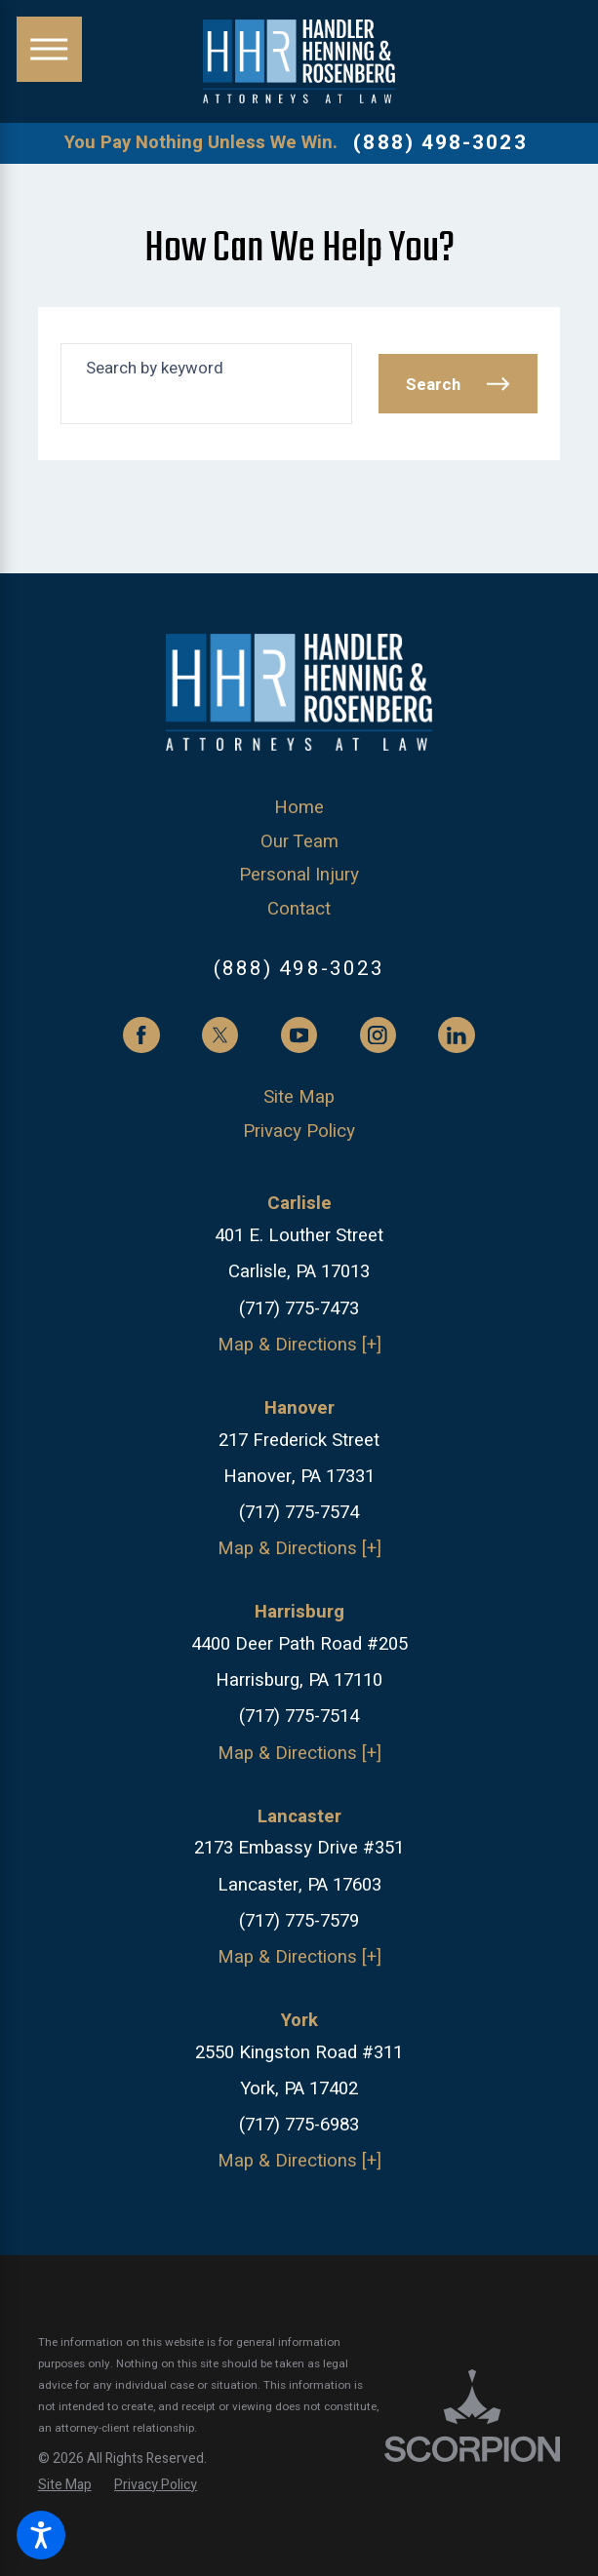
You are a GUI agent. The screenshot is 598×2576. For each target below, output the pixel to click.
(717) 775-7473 (299, 1309)
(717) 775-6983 (299, 2125)
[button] (41, 2535)
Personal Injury (299, 875)
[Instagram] (378, 1035)
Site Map (299, 1097)
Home (299, 808)
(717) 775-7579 (299, 1921)
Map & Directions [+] (299, 1345)
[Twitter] (220, 1035)
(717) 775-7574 (299, 1513)
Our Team (299, 842)
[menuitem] (299, 808)
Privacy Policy (299, 1131)
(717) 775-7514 (299, 1716)
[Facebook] (141, 1035)
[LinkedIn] (456, 1035)
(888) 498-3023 (440, 144)
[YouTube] (299, 1035)
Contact (299, 909)
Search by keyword (154, 368)
